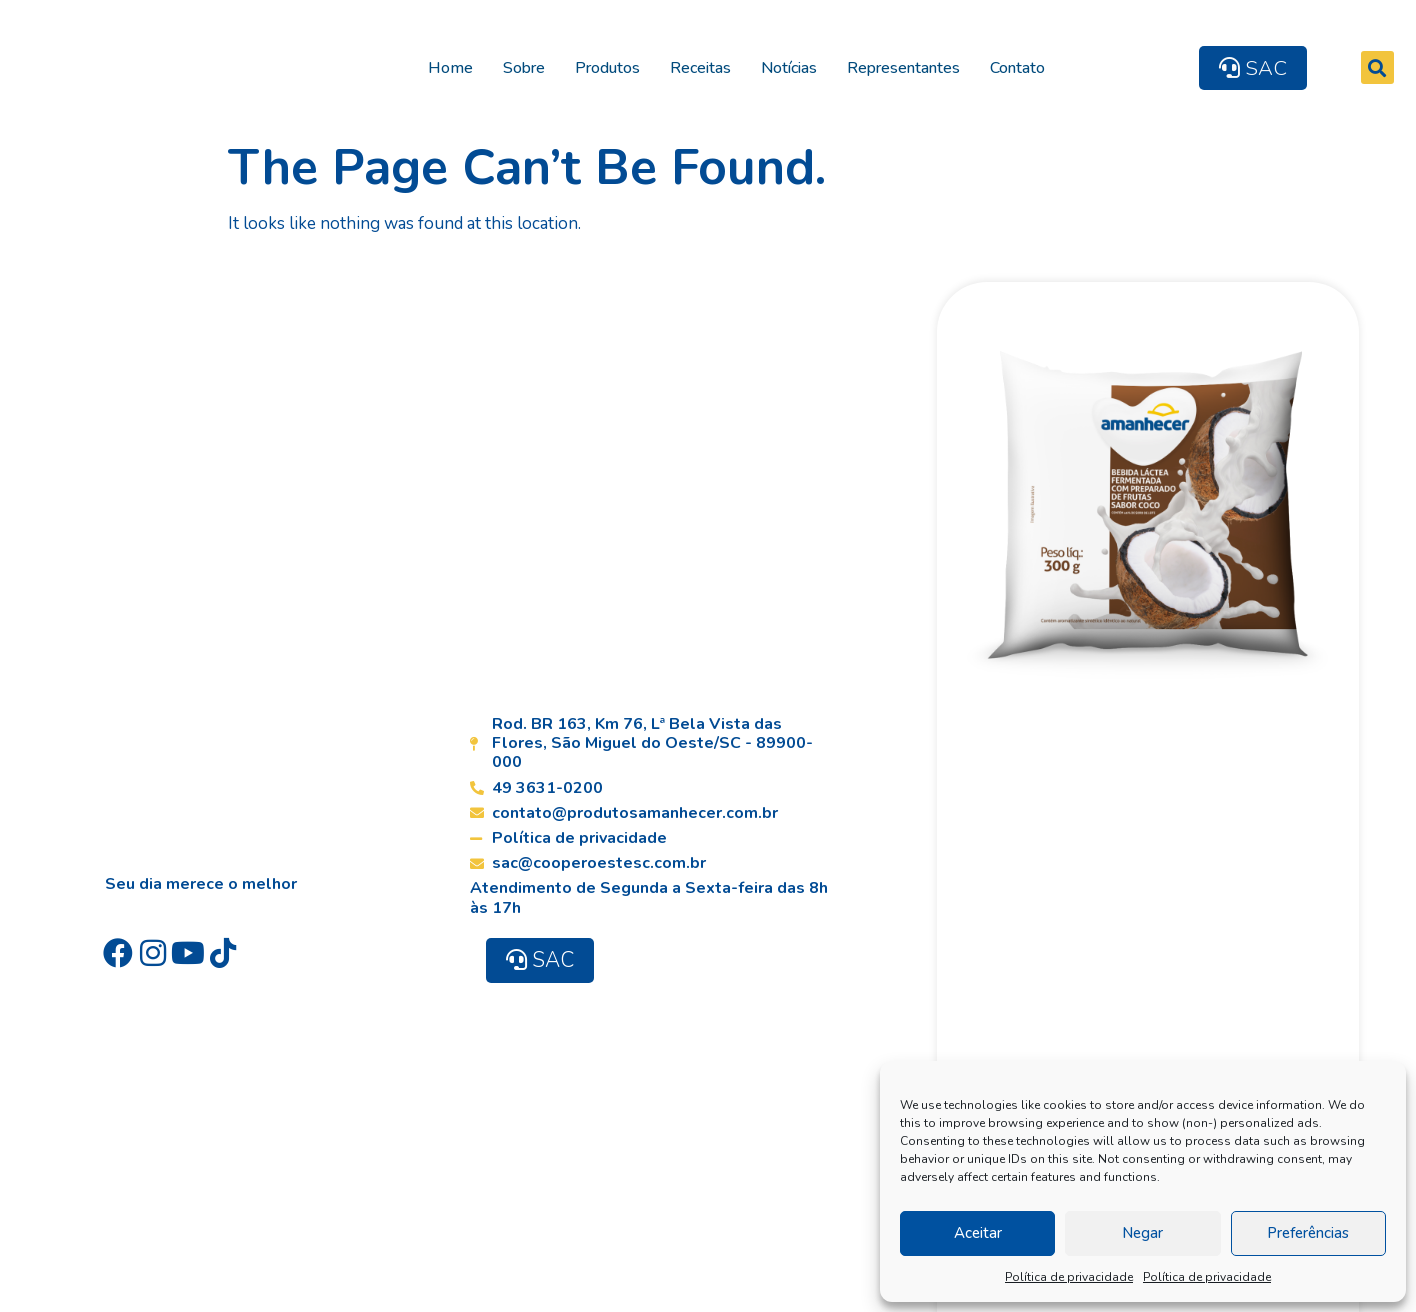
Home (458, 65)
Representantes (911, 65)
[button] (1386, 65)
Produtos (615, 65)
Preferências (1308, 1233)
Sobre (532, 65)
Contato (1025, 65)
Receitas (708, 65)
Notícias (797, 65)
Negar (1142, 1233)
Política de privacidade (1069, 1277)
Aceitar (978, 1233)
